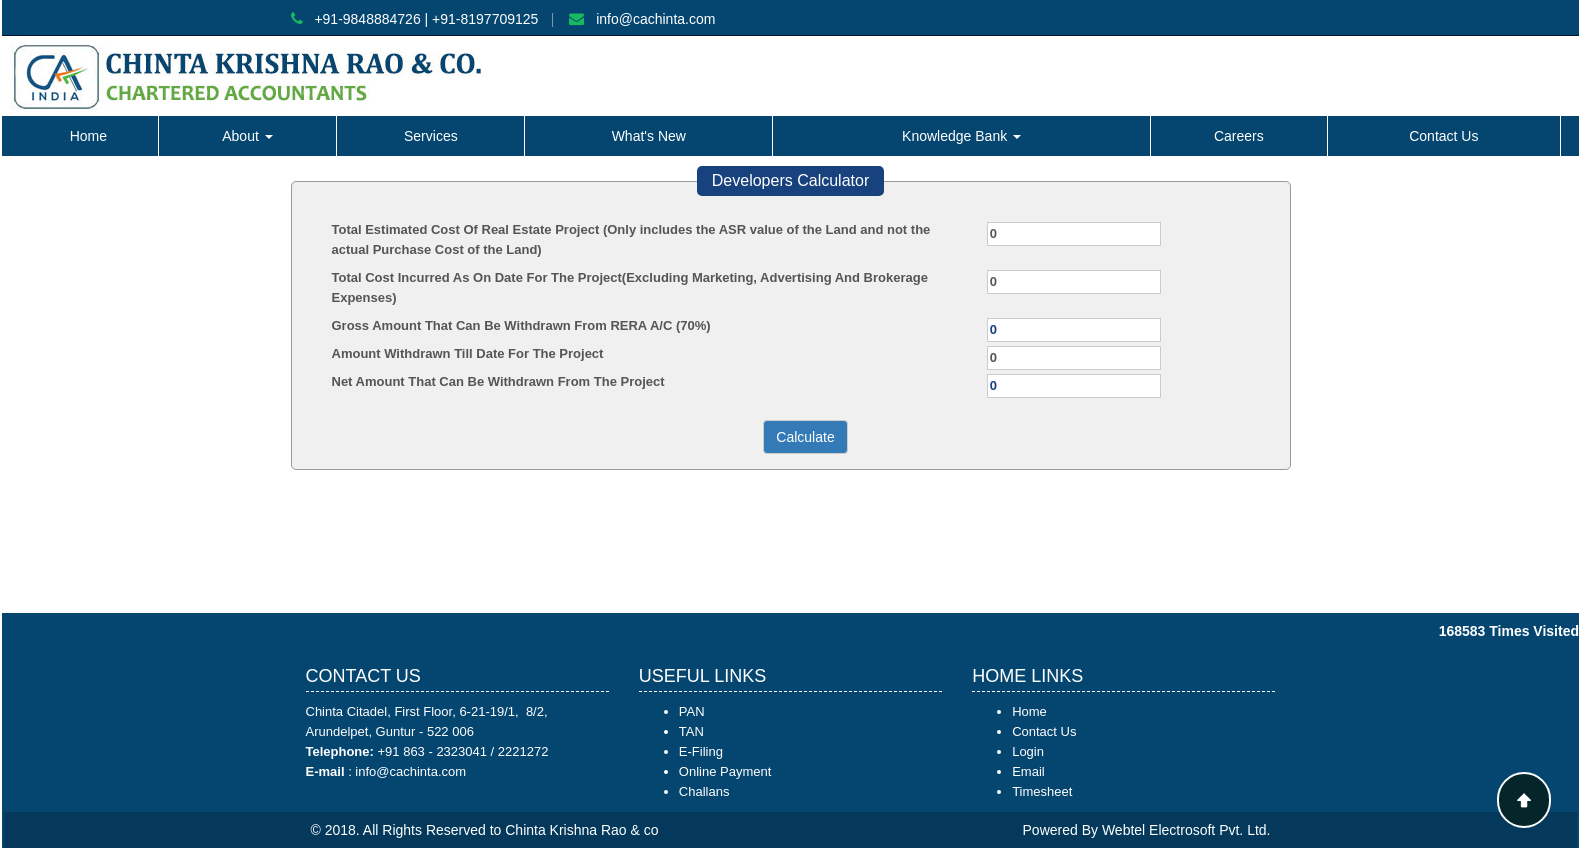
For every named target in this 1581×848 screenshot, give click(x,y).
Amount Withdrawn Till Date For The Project (468, 353)
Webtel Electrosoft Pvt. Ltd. (1186, 830)
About (247, 136)
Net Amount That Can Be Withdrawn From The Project (498, 381)
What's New (649, 136)
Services (431, 136)
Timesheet (1042, 791)
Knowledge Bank (961, 136)
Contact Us (1443, 136)
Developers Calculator (790, 180)
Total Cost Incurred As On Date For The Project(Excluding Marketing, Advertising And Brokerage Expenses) (630, 287)
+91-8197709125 (485, 19)
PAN (692, 711)
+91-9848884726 (367, 19)
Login (1028, 751)
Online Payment (725, 771)
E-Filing (701, 751)
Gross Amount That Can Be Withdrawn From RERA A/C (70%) (521, 325)
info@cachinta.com (655, 19)
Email (1028, 771)
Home (88, 136)
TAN (691, 731)
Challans (704, 791)
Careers (1239, 136)
